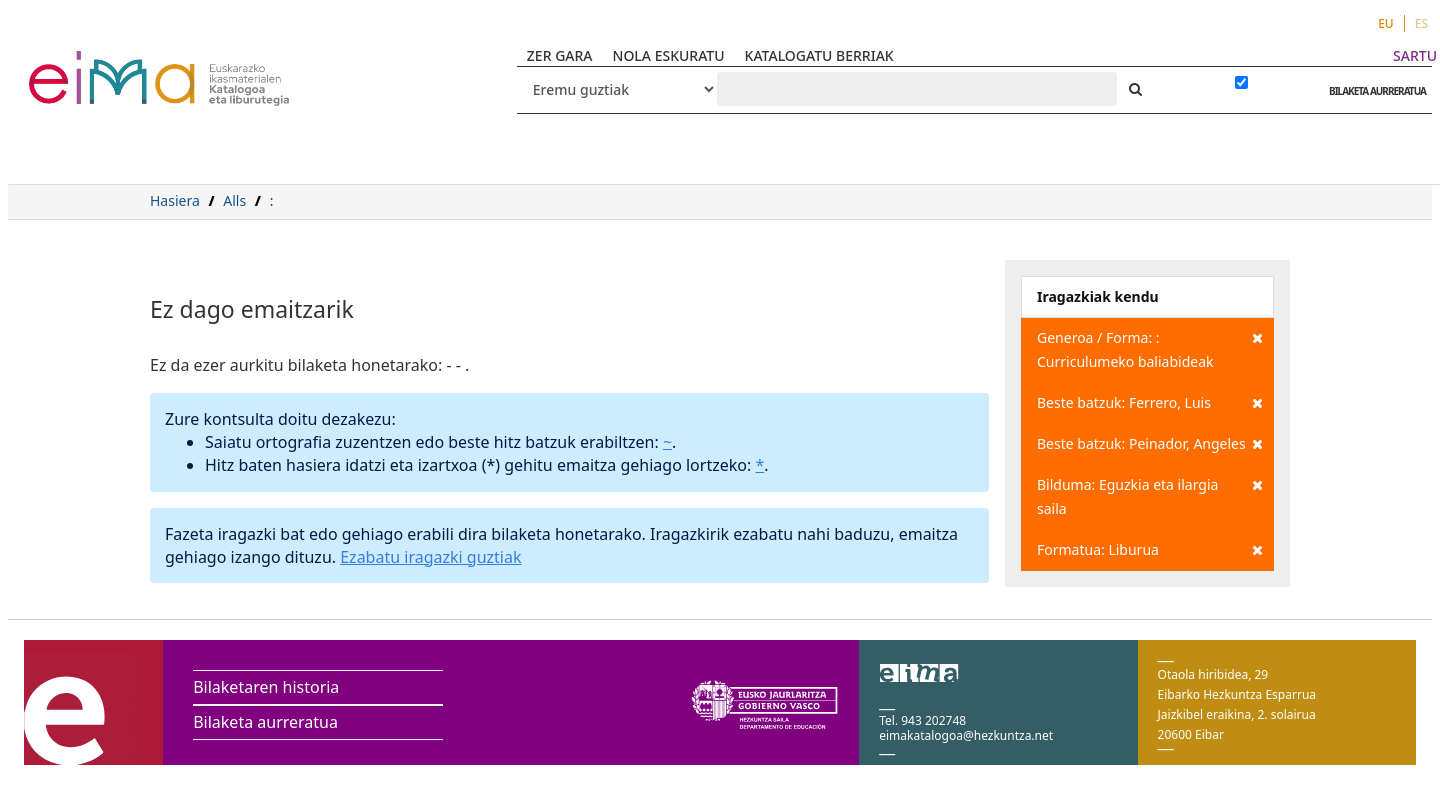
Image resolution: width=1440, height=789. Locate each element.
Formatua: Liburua (1150, 550)
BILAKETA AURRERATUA (1372, 91)
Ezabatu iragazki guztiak (430, 557)
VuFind (81, 65)
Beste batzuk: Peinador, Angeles (1150, 444)
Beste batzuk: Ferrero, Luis (1150, 403)
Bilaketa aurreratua (265, 722)
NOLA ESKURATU (669, 55)
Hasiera (175, 200)
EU (1386, 23)
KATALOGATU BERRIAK (819, 55)
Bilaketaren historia (266, 687)
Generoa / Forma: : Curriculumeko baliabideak (1150, 348)
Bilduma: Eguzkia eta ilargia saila (1150, 495)
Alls (234, 200)
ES (1421, 23)
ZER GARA (560, 55)
